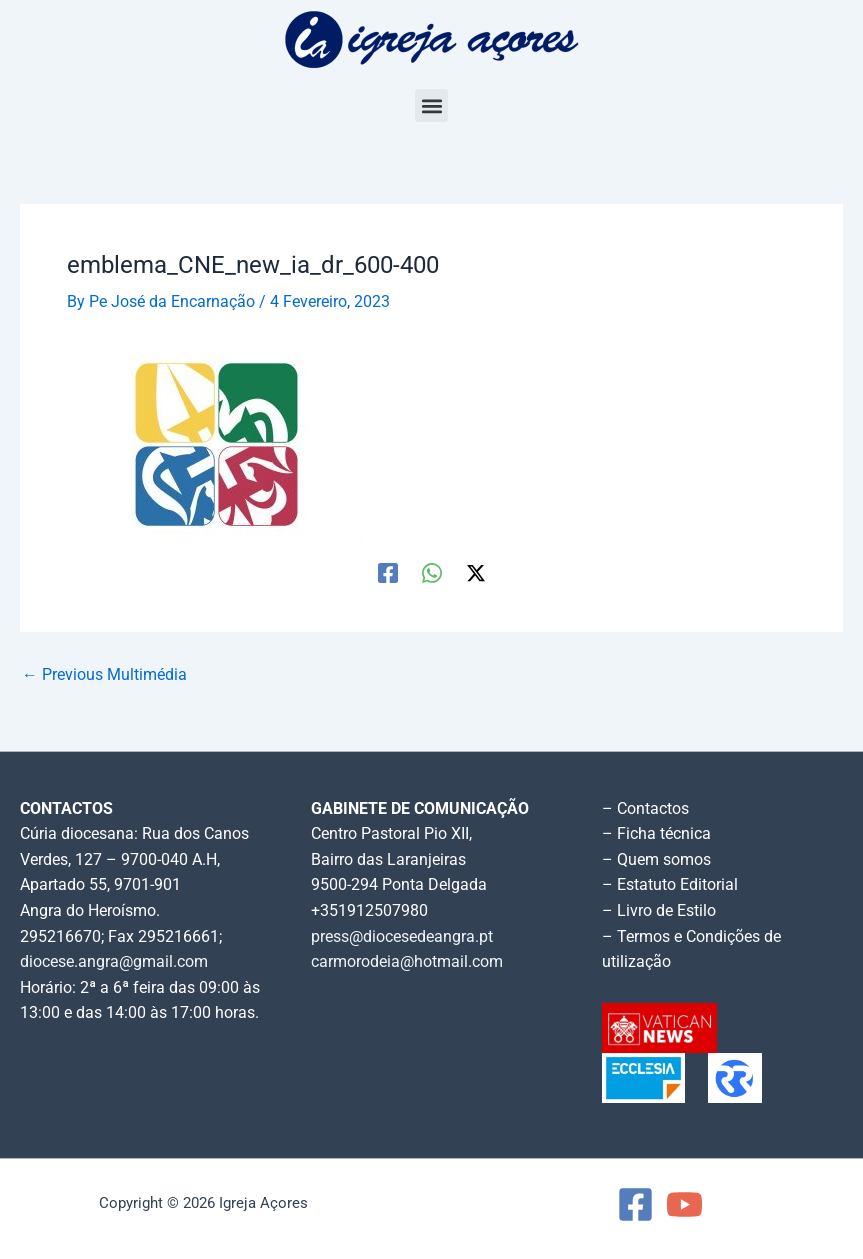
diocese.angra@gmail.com (114, 962)
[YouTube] (684, 1204)
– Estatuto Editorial (670, 885)
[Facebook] (388, 573)
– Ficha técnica (656, 834)
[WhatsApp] (432, 573)
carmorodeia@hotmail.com (407, 962)
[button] (431, 105)
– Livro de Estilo (659, 911)
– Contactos (645, 809)
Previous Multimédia (104, 676)
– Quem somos (656, 860)
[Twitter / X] (476, 573)
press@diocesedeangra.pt (402, 937)
